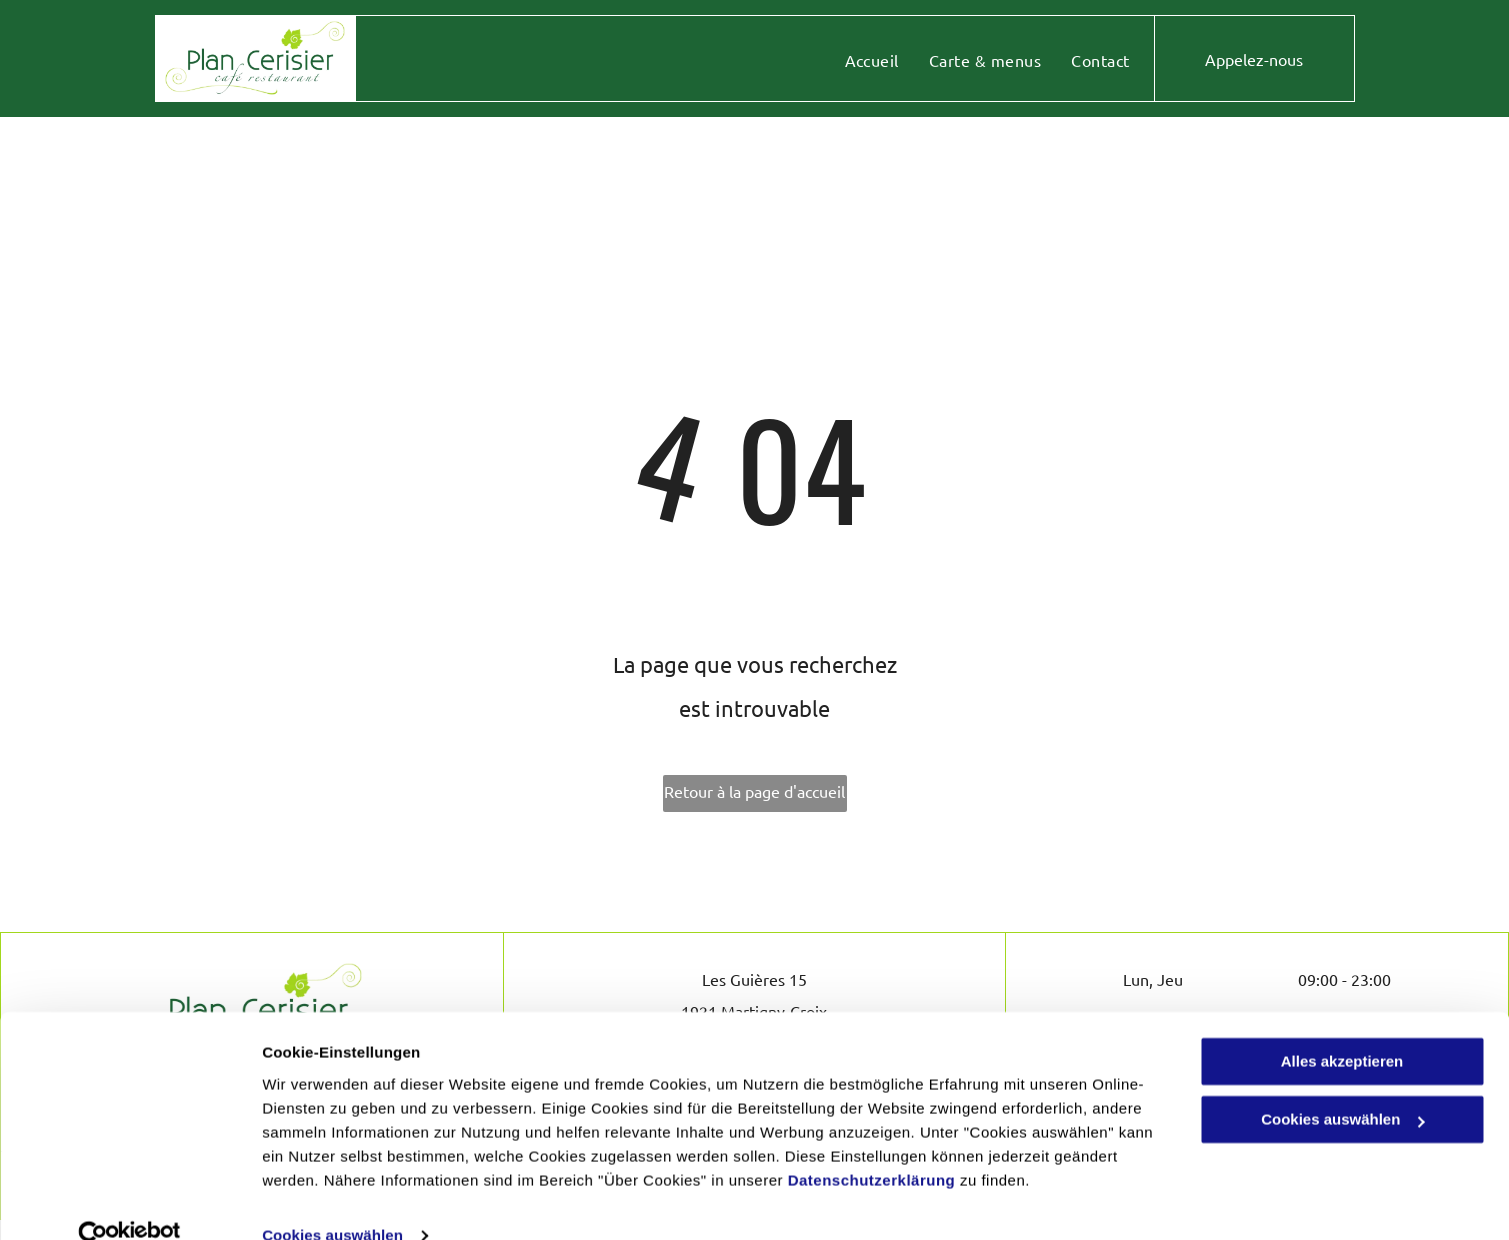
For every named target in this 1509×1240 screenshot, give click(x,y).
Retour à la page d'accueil (754, 791)
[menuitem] (872, 60)
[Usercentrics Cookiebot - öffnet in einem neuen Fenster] (129, 1201)
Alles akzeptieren (1342, 1026)
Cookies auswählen (332, 1200)
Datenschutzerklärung (872, 1145)
